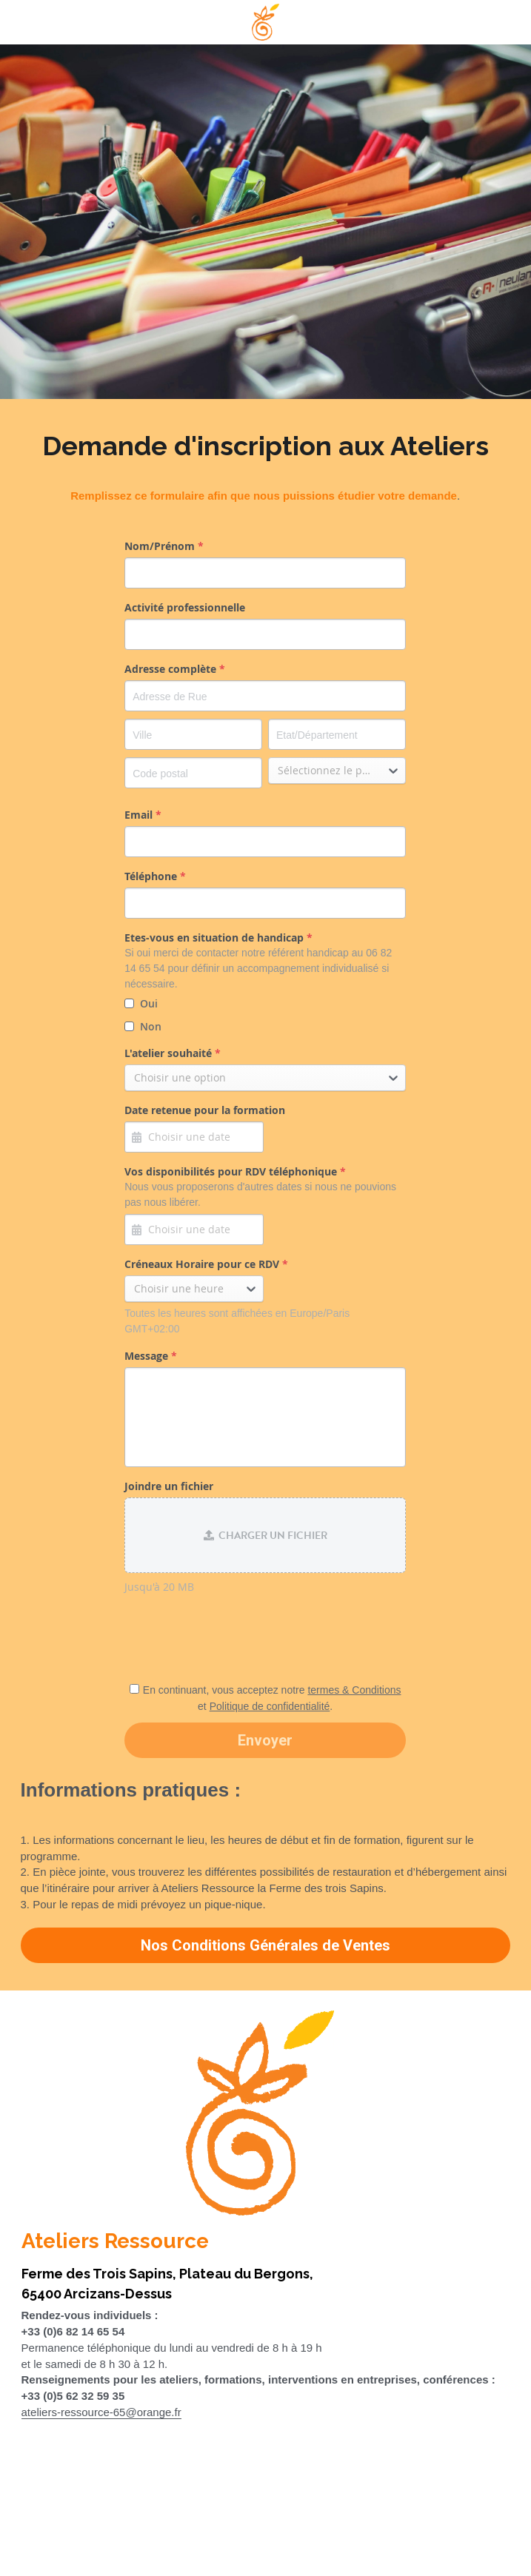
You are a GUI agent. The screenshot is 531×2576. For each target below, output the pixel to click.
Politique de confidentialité (270, 1706)
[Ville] (193, 734)
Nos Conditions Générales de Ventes (265, 1945)
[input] (265, 572)
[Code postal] (193, 772)
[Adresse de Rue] (265, 695)
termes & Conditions (354, 1690)
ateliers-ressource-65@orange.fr (101, 2412)
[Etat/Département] (337, 734)
